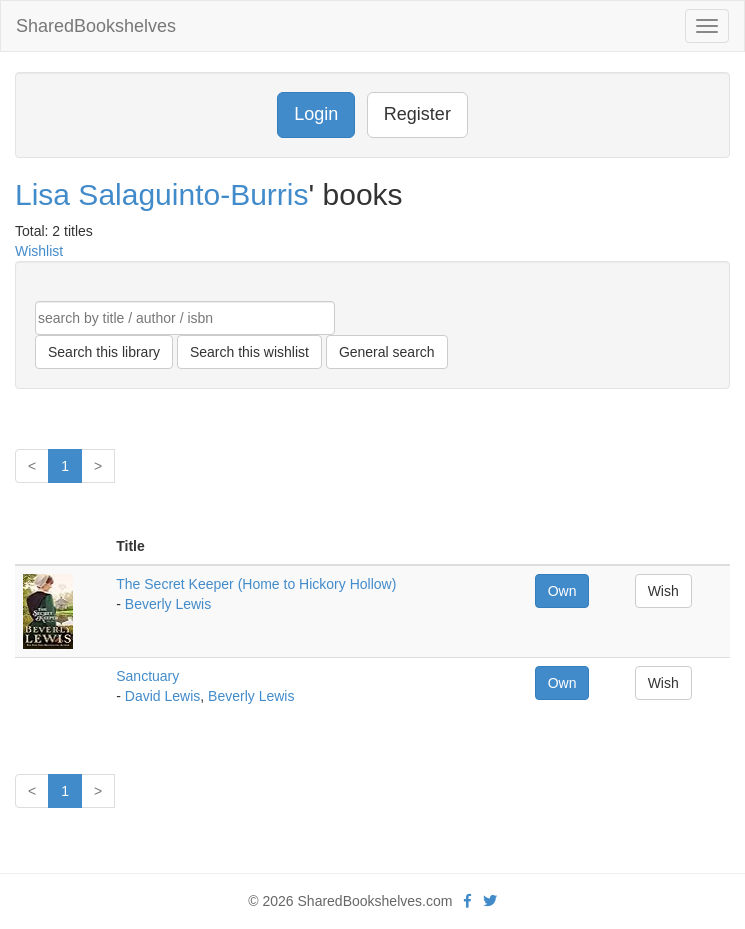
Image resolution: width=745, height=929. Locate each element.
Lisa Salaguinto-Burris (161, 194)
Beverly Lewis (168, 604)
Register (417, 114)
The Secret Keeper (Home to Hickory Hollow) (256, 584)
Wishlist (39, 251)
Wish (663, 591)
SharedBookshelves (96, 26)
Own (562, 591)
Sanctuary (147, 676)
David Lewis (162, 696)
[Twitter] (490, 901)
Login (316, 114)
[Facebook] (467, 901)
